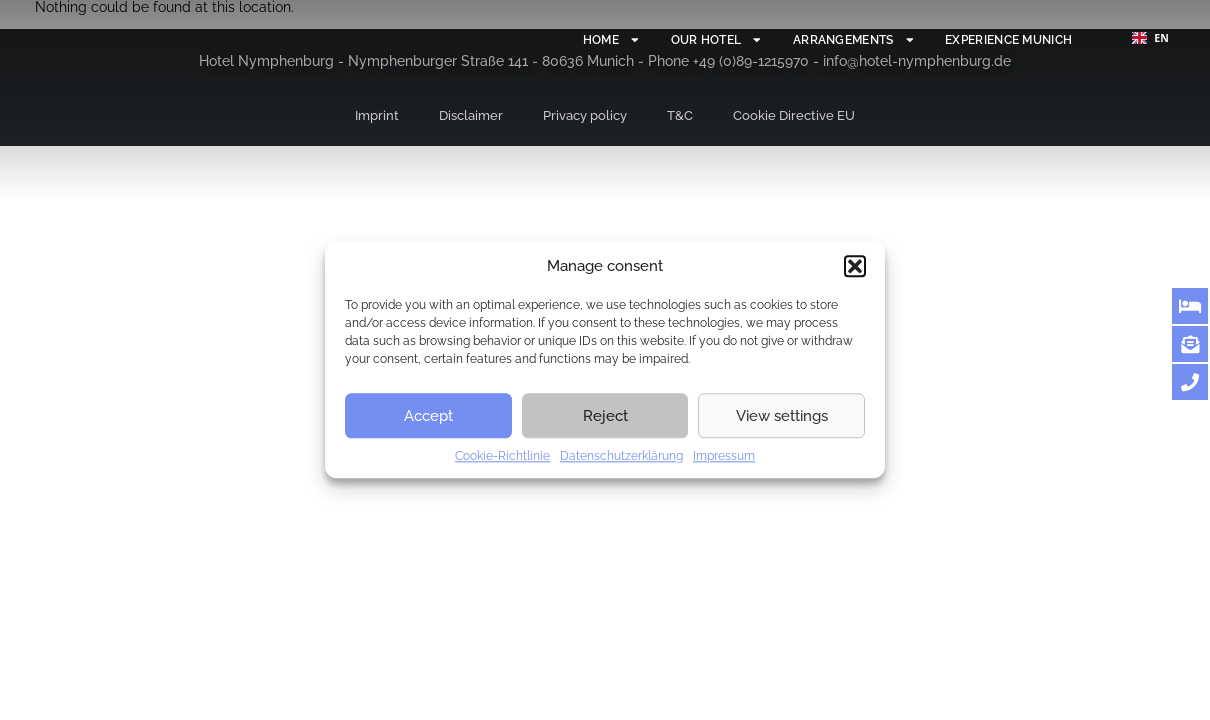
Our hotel (666, 40)
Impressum (724, 456)
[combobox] (1150, 38)
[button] (855, 266)
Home (549, 40)
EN (1150, 38)
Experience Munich (997, 39)
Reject (605, 416)
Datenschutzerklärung (621, 456)
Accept (428, 416)
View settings (782, 416)
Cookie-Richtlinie (502, 456)
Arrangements (821, 40)
